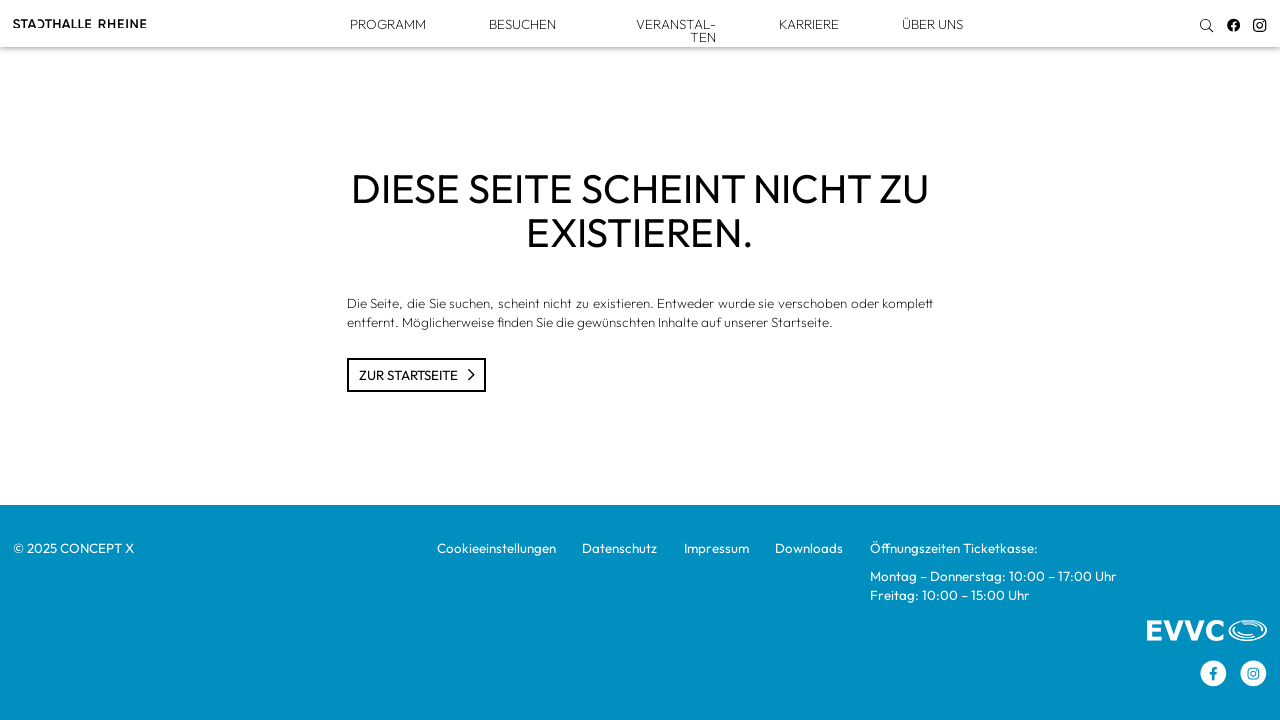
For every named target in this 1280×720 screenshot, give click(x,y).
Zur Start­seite (417, 375)
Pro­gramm (388, 24)
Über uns (932, 24)
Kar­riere (809, 24)
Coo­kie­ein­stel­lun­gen (496, 548)
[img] (1206, 25)
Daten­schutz (619, 548)
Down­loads (809, 548)
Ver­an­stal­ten (676, 30)
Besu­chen (522, 24)
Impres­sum (716, 548)
